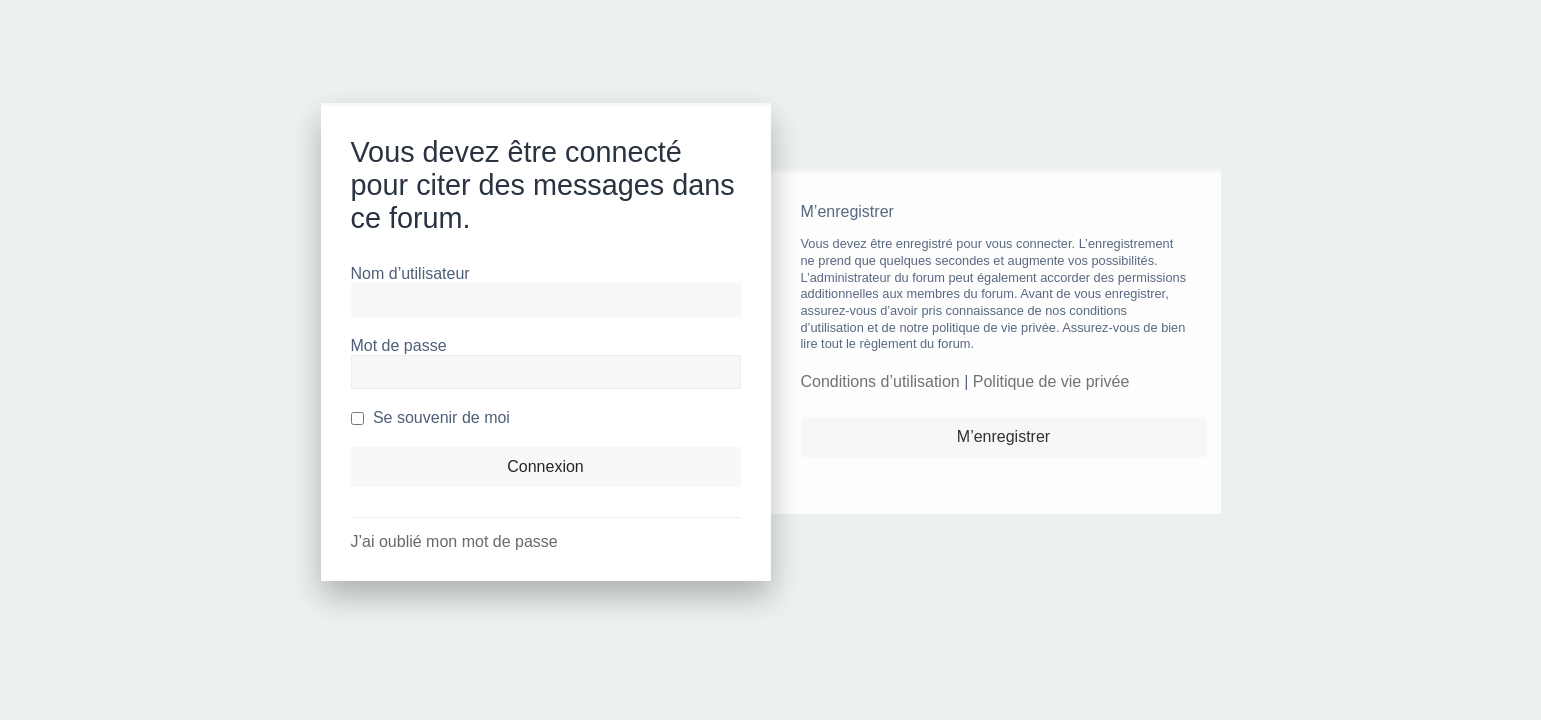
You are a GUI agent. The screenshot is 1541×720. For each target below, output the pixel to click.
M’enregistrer (1003, 436)
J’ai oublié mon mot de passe (454, 541)
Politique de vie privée (1051, 381)
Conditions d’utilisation (880, 381)
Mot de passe (399, 345)
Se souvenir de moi (430, 417)
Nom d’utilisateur (410, 273)
